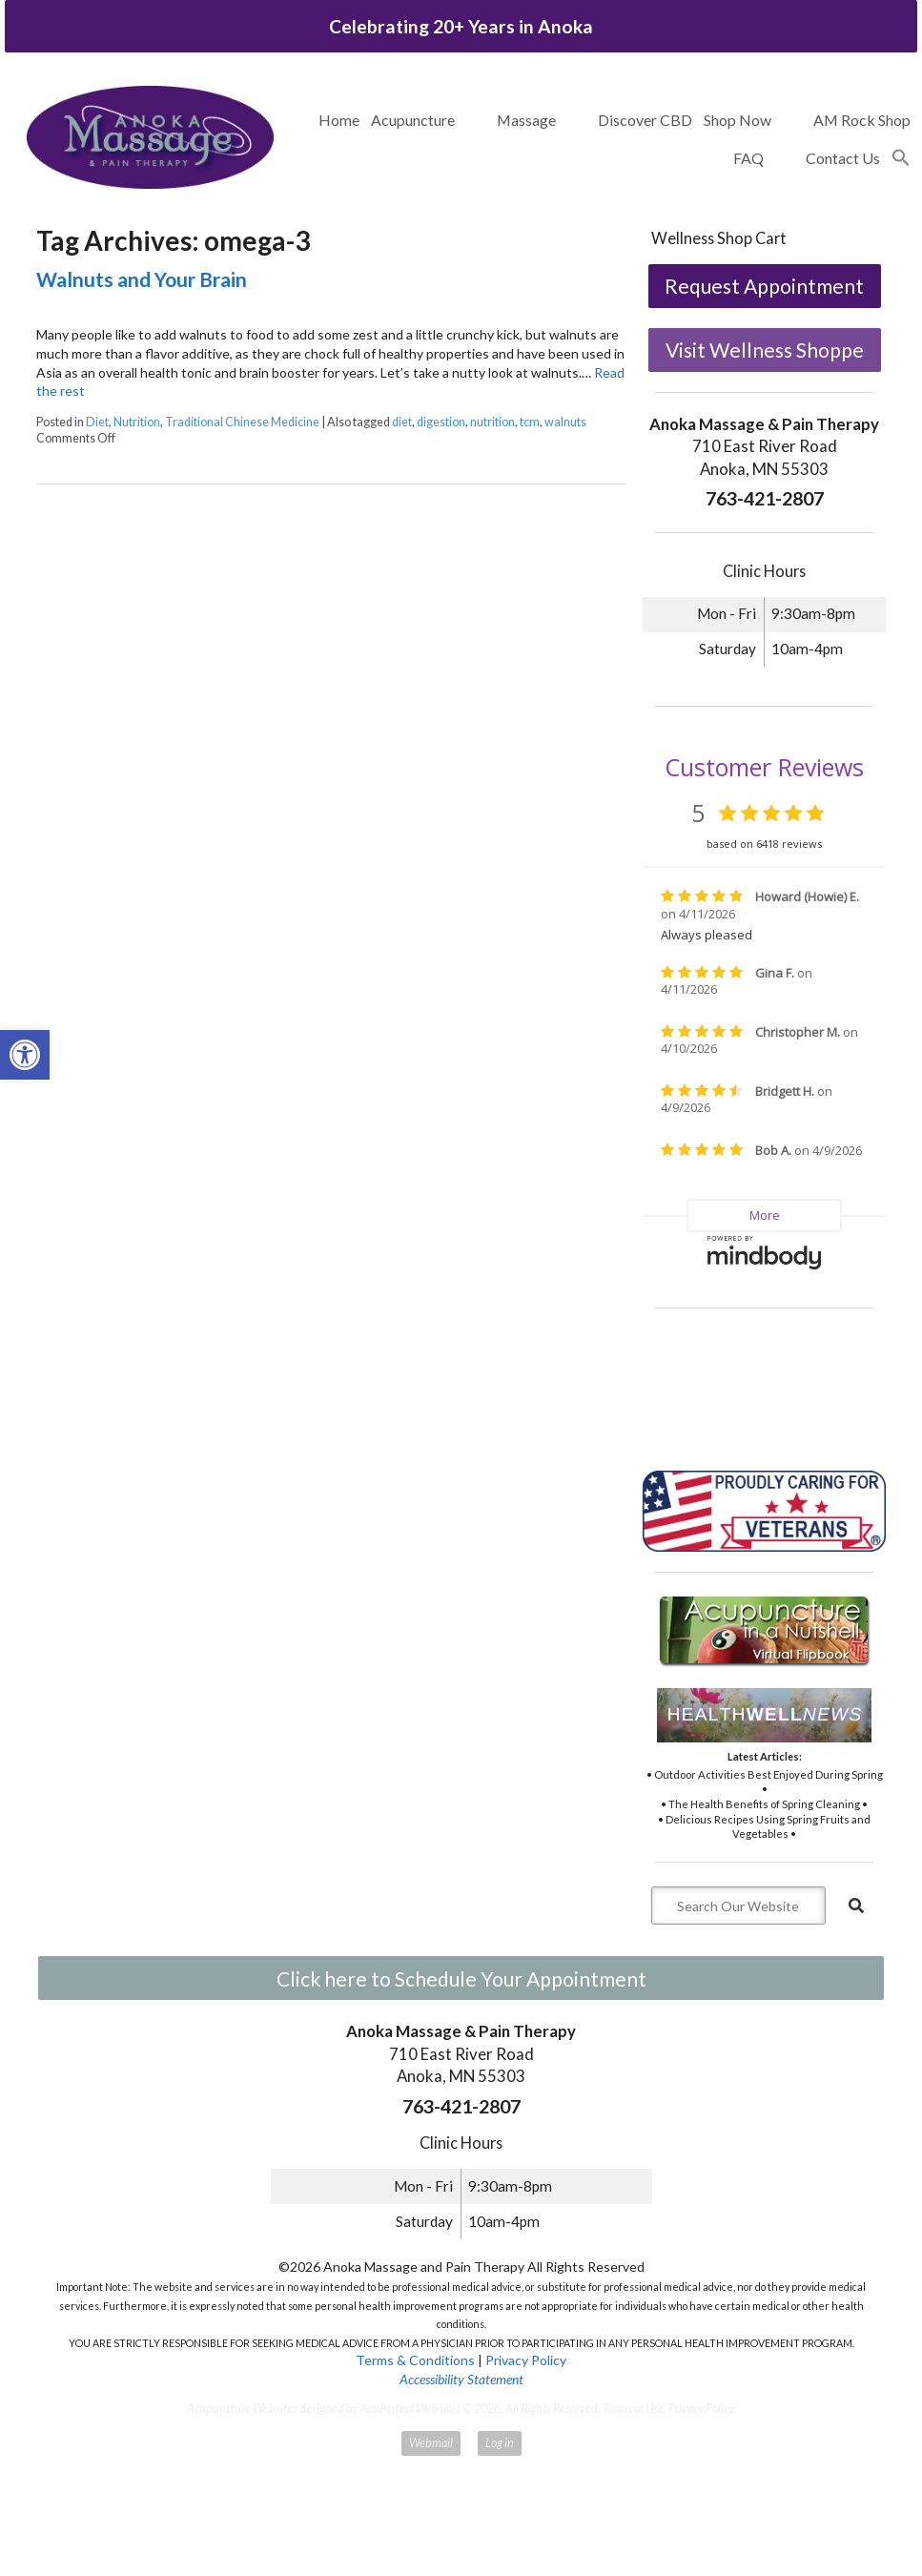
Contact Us (843, 158)
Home (338, 120)
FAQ (748, 158)
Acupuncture (413, 120)
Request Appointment (764, 286)
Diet (97, 422)
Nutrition (136, 422)
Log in (499, 2443)
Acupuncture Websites (242, 2408)
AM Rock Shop (862, 120)
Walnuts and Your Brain (141, 279)
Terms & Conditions (415, 2360)
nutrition (492, 422)
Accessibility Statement (461, 2379)
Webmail (431, 2443)
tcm (530, 422)
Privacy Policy (525, 2360)
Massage (526, 120)
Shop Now (737, 120)
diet (402, 422)
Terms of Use (633, 2408)
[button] (901, 158)
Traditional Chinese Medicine (242, 422)
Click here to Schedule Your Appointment (461, 1978)
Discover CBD (645, 120)
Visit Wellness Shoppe (765, 349)
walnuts (565, 422)
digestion (441, 422)
